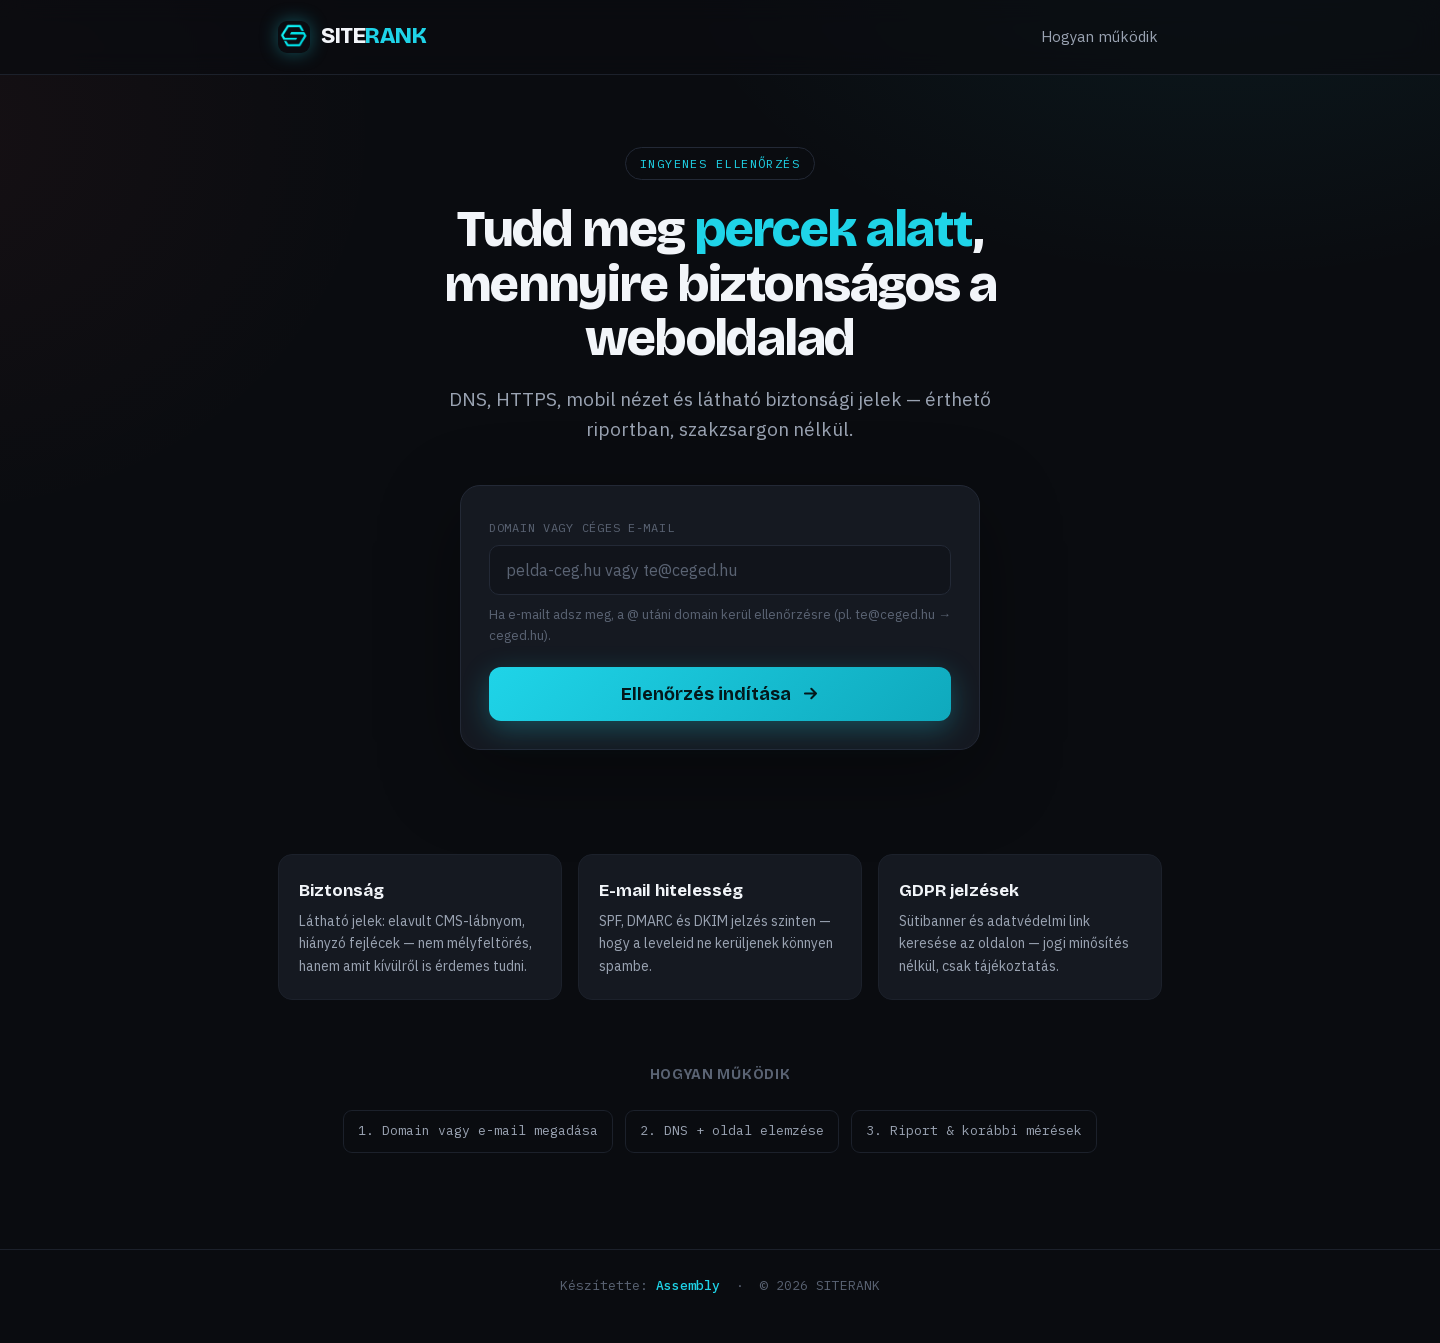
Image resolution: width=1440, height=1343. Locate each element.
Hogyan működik (1099, 36)
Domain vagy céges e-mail (581, 527)
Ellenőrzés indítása (720, 694)
